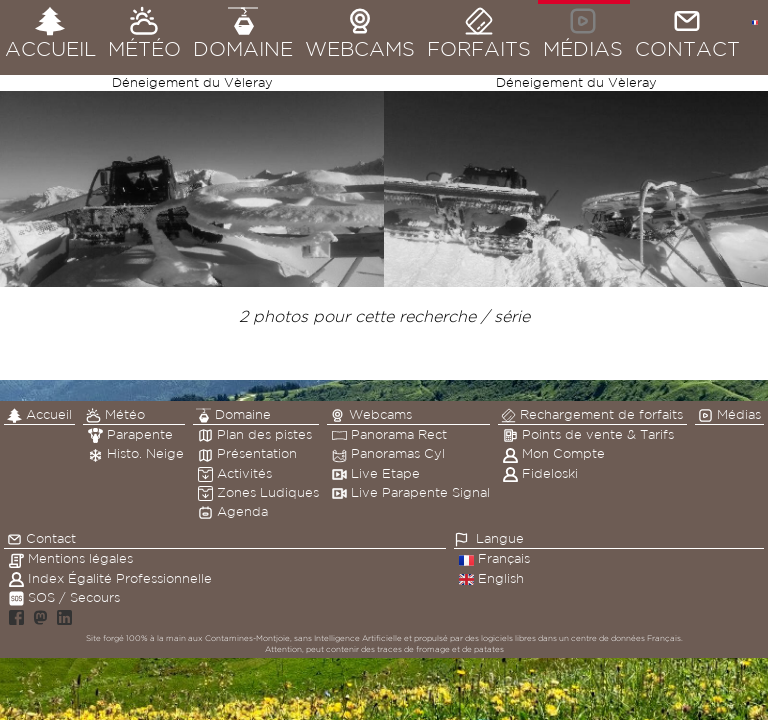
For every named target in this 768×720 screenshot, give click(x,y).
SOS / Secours (64, 597)
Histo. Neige (136, 453)
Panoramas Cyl (388, 453)
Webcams (371, 415)
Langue (500, 538)
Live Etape (376, 473)
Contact (41, 539)
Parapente (130, 434)
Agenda (233, 511)
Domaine (233, 415)
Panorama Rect (389, 434)
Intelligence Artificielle (358, 638)
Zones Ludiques (258, 492)
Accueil (39, 415)
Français (494, 558)
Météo (115, 415)
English (491, 578)
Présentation (247, 453)
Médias (729, 415)
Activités (235, 473)
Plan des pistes (255, 434)
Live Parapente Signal (411, 492)
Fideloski (540, 473)
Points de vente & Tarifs (588, 434)
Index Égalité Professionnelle (110, 578)
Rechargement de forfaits (592, 415)
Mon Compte (554, 453)
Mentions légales (71, 558)
